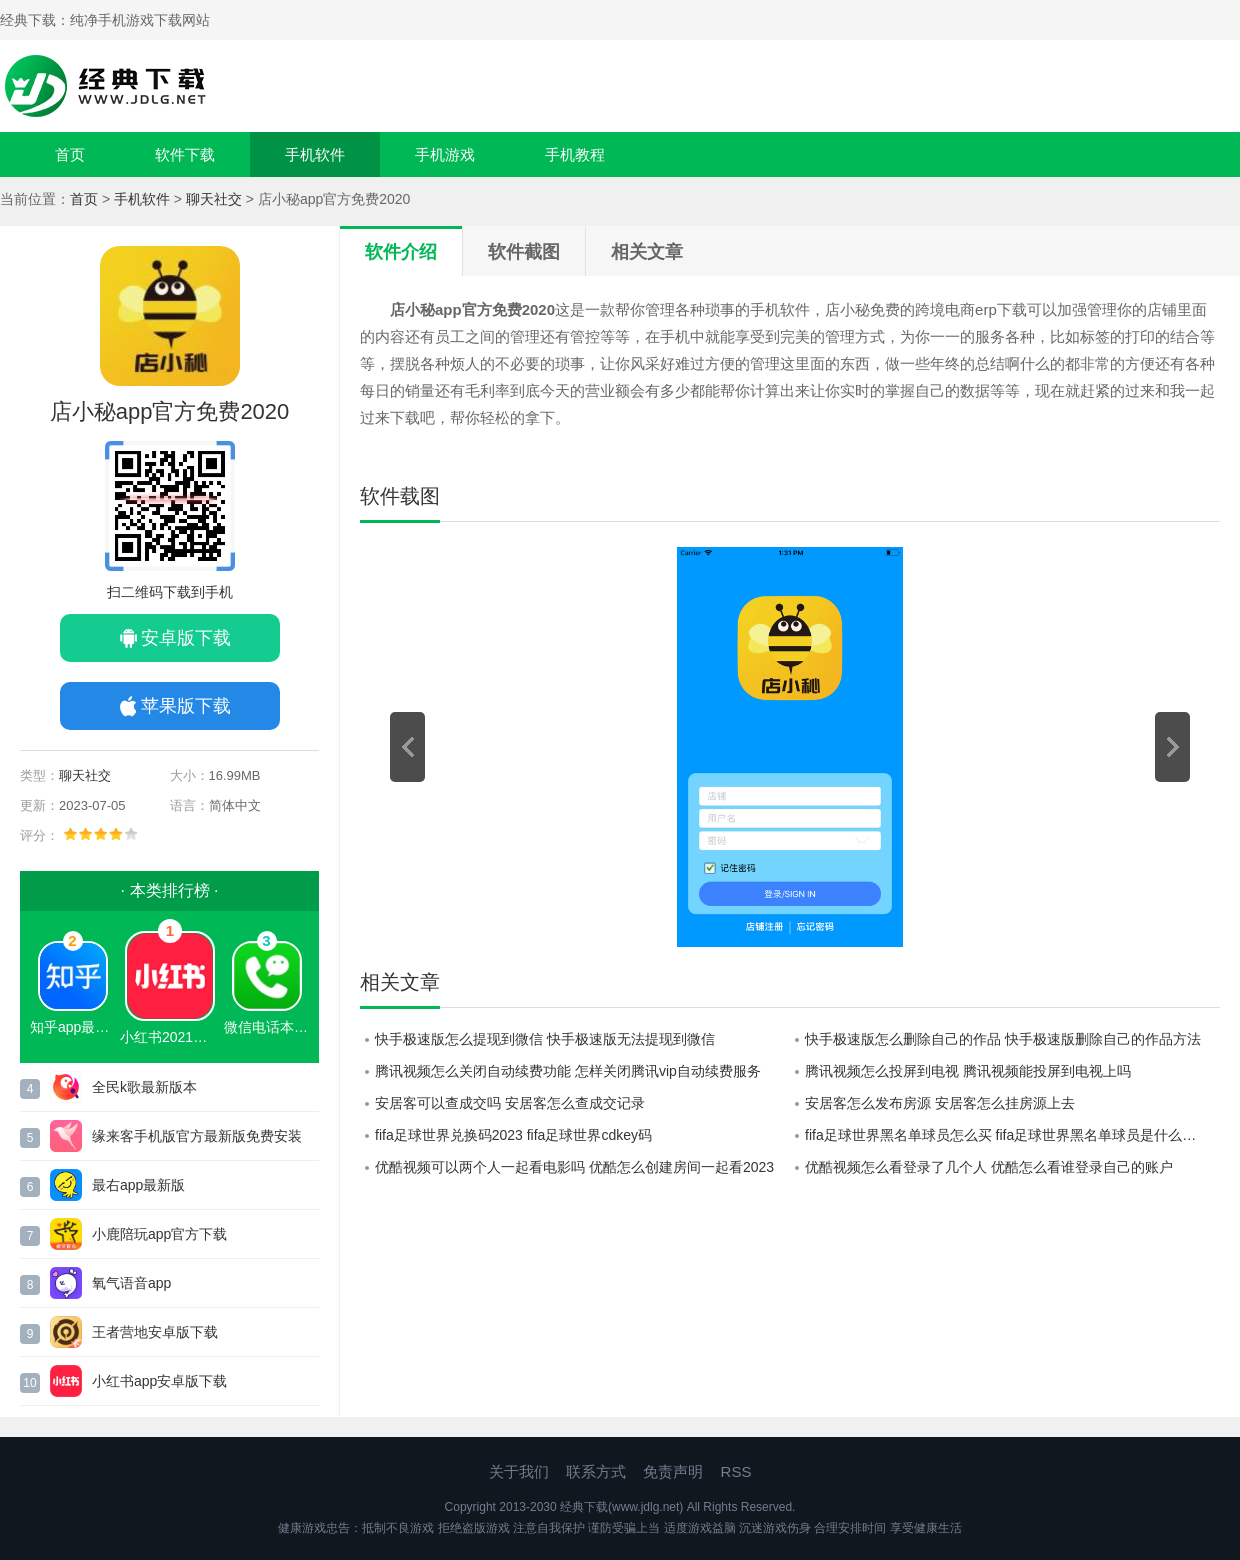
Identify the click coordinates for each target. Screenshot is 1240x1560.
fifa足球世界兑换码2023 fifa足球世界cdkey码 (513, 1135)
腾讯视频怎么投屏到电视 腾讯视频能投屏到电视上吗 (968, 1071)
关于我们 (519, 1471)
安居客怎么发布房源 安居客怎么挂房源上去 (940, 1103)
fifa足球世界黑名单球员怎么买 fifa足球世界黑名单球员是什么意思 (1007, 1135)
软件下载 (185, 154)
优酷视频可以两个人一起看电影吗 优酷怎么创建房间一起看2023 (574, 1167)
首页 (70, 154)
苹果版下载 (186, 706)
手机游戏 (445, 154)
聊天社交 (214, 199)
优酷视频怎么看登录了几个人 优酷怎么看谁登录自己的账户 (989, 1167)
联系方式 (596, 1471)
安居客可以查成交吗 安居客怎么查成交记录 (510, 1103)
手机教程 (575, 154)
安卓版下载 (186, 638)
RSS (736, 1471)
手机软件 (315, 154)
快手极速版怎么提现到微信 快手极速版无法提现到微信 (545, 1039)
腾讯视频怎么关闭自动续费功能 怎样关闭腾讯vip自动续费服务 (568, 1071)
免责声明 (673, 1471)
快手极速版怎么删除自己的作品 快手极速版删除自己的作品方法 (1003, 1039)
